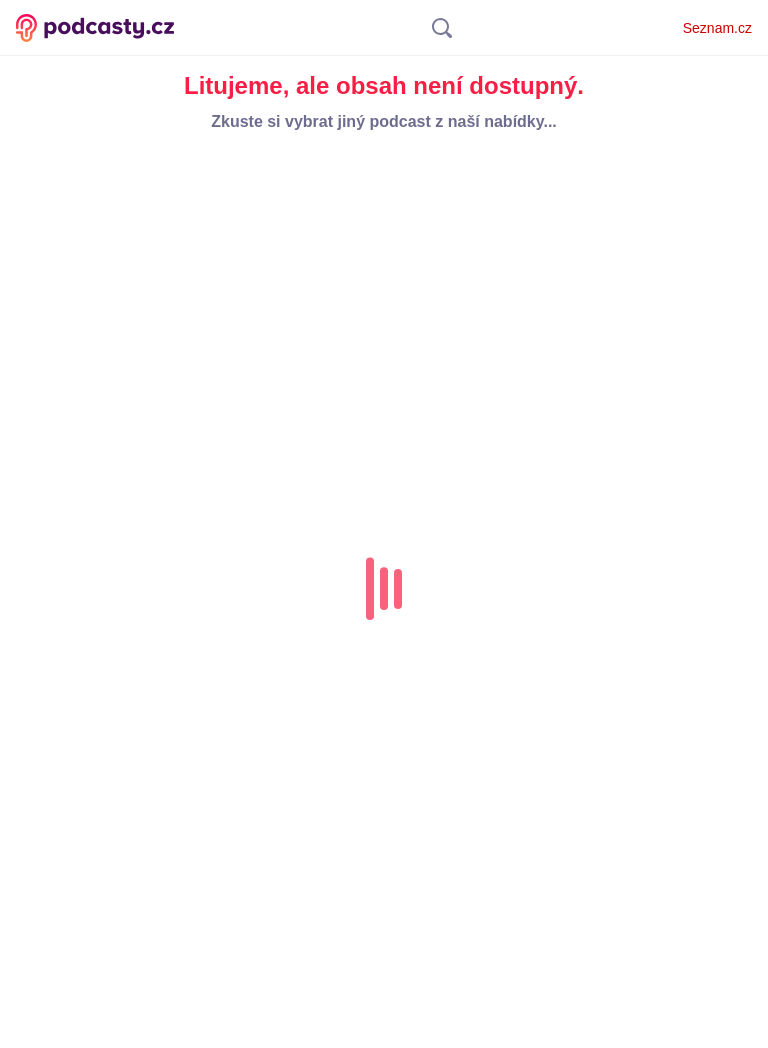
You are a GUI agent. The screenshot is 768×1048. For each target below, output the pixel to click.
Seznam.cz (717, 28)
